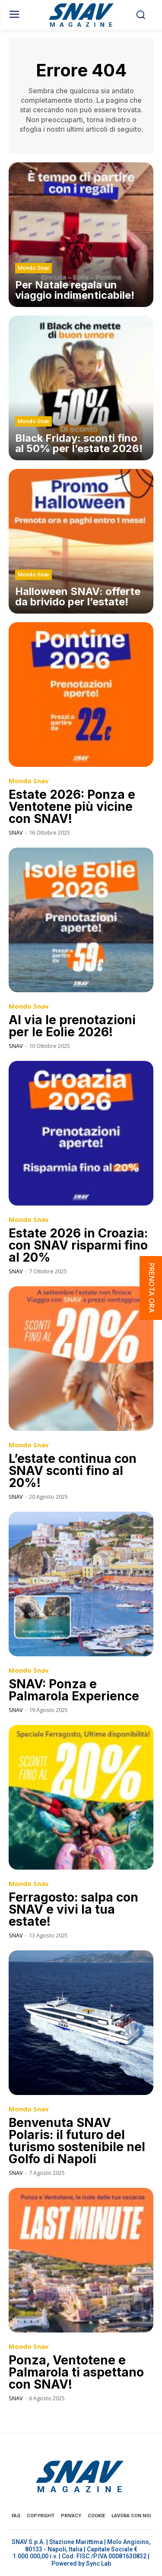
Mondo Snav (33, 268)
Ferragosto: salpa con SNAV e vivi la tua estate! (73, 1909)
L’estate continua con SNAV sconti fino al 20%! (73, 1470)
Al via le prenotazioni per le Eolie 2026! (72, 1026)
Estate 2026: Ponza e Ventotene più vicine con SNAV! (72, 806)
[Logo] (81, 15)
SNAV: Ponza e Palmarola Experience (74, 1690)
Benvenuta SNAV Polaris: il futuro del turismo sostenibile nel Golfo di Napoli (77, 2140)
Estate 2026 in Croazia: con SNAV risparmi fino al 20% (78, 1245)
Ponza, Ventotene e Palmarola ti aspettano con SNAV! (76, 2372)
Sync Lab (98, 2563)
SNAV (16, 832)
